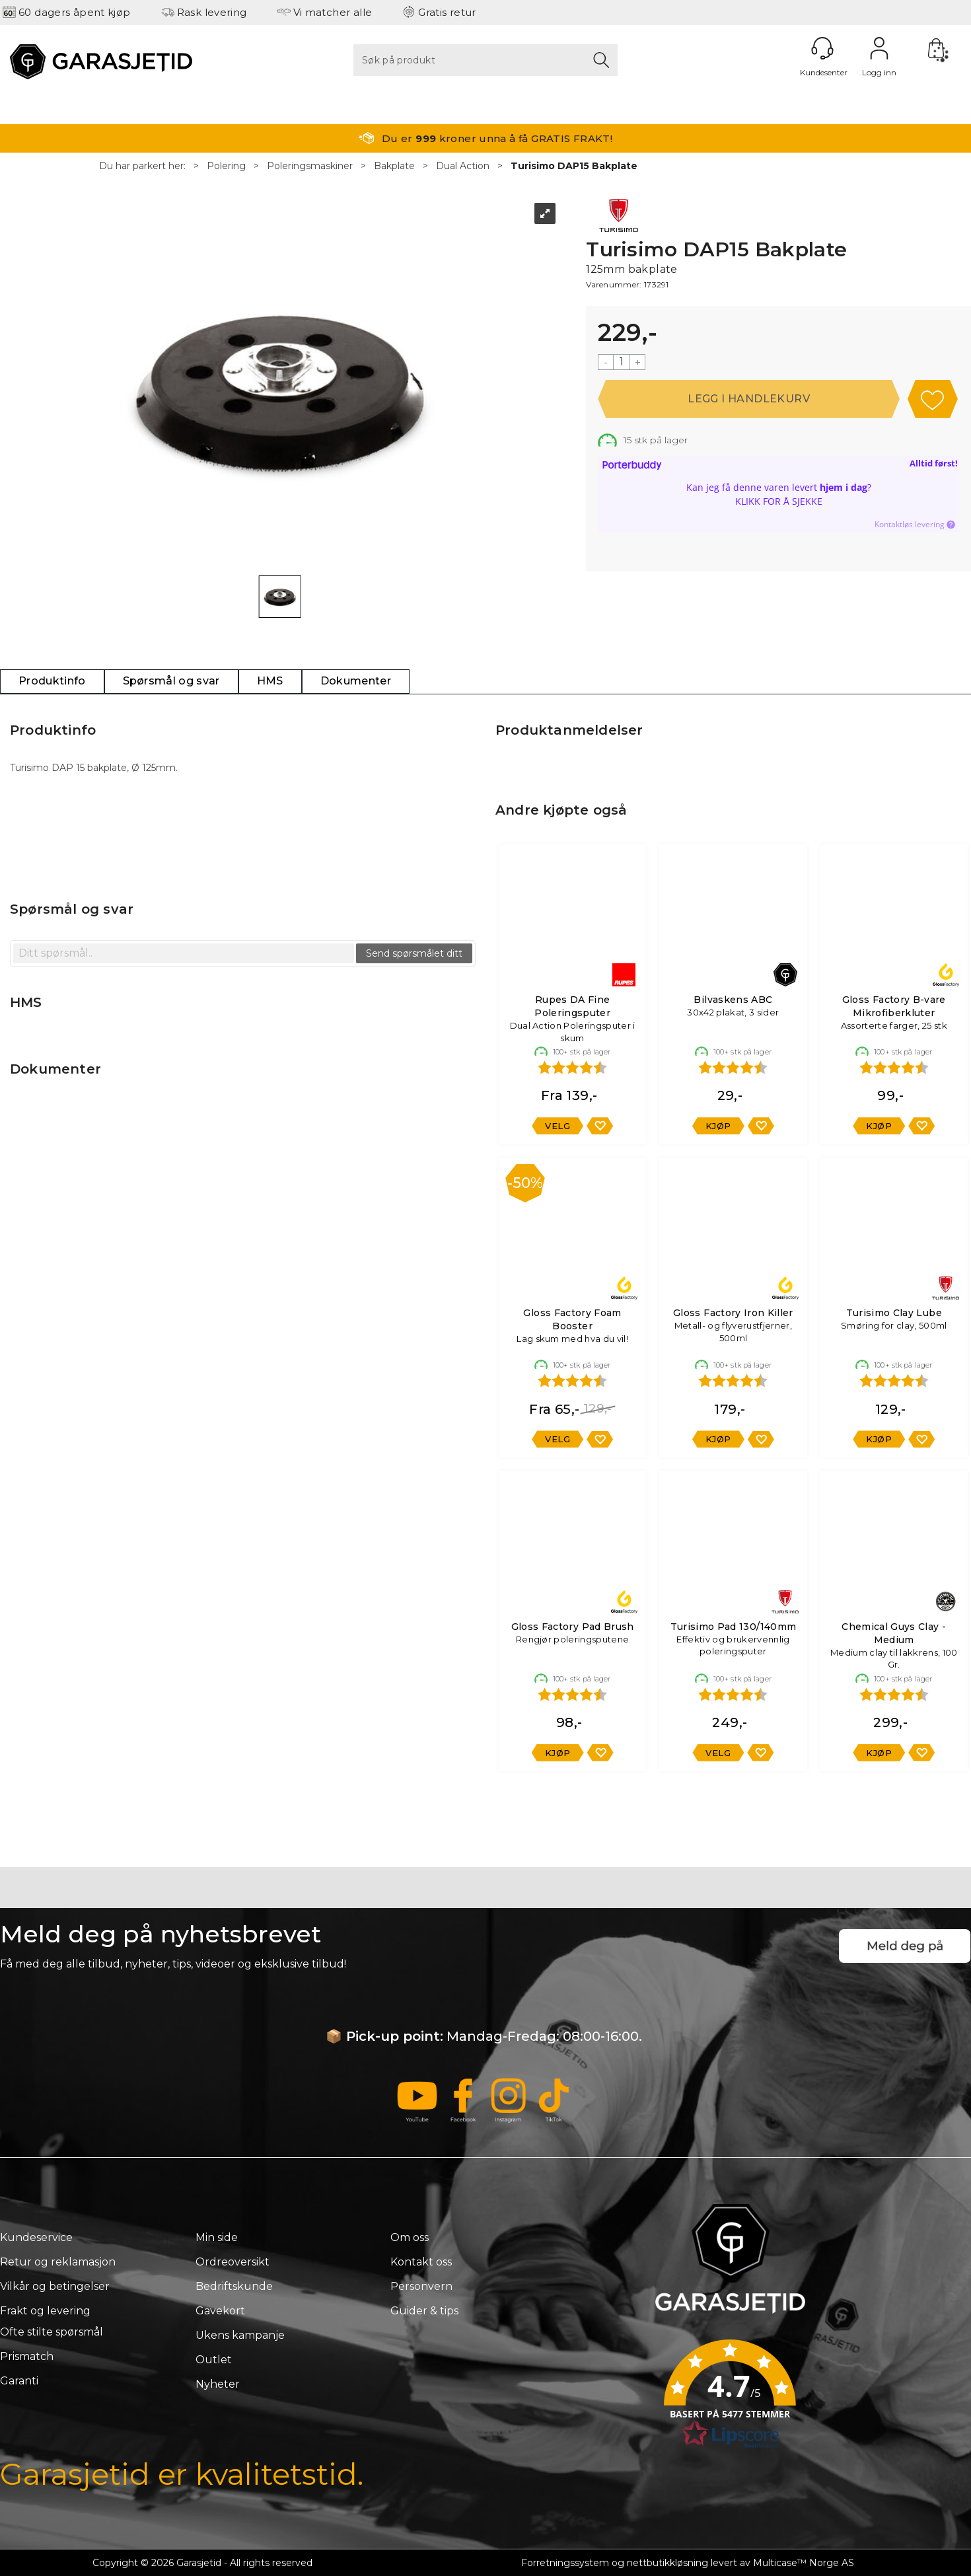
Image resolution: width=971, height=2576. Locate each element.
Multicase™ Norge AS (803, 2563)
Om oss (409, 2237)
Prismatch (27, 2356)
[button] (730, 2398)
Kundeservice (36, 2237)
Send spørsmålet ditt (414, 953)
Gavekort (220, 2310)
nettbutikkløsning (667, 2563)
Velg (557, 1126)
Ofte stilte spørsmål (51, 2332)
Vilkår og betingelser (55, 2286)
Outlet (214, 2359)
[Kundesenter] (822, 48)
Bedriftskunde (234, 2286)
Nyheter (218, 2384)
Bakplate (394, 166)
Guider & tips (424, 2310)
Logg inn (879, 48)
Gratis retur (447, 12)
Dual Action (462, 166)
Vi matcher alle (333, 12)
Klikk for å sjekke (778, 501)
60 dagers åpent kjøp (74, 12)
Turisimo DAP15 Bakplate (574, 166)
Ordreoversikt (233, 2262)
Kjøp (749, 399)
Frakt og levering (45, 2310)
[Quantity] (621, 362)
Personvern (421, 2286)
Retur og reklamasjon (58, 2262)
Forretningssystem (565, 2563)
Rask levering (212, 12)
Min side (217, 2237)
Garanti (19, 2380)
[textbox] (183, 953)
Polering (226, 166)
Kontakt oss (421, 2262)
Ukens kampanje (240, 2335)
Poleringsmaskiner (310, 166)
